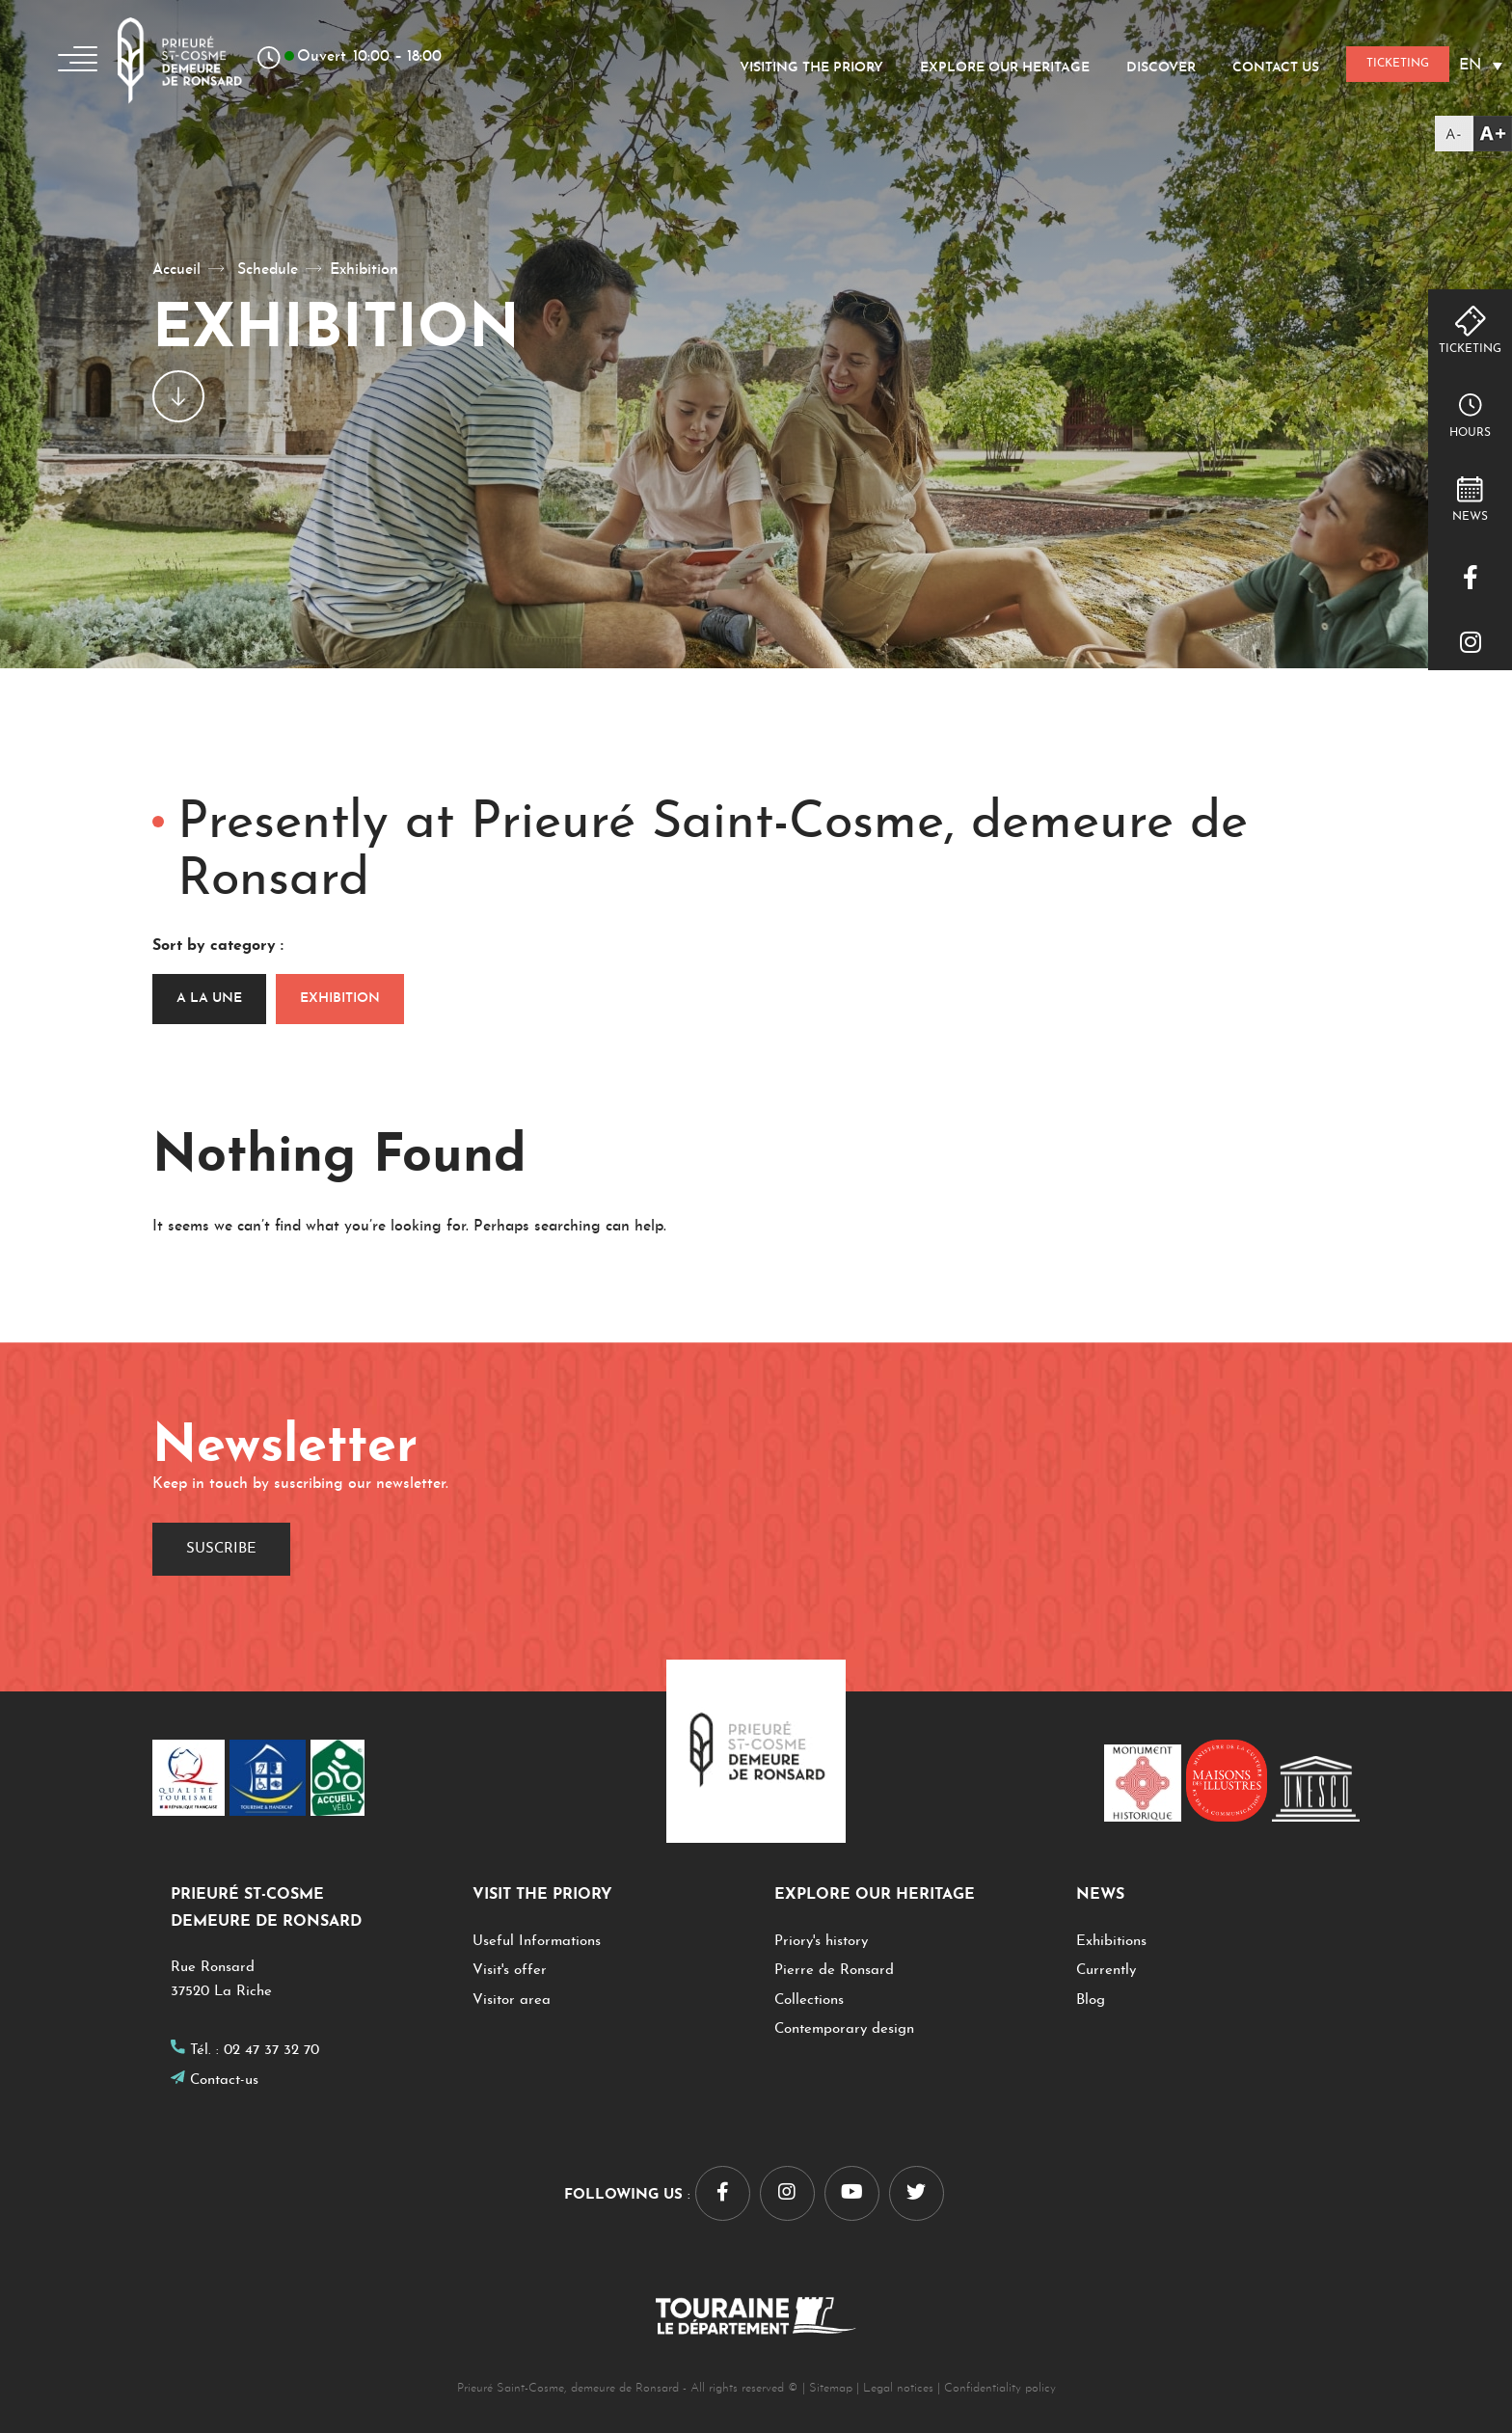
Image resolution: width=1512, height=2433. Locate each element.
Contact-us (224, 2080)
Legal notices (898, 2388)
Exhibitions (1111, 1941)
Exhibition (340, 998)
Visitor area (511, 2000)
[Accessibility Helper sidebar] (1473, 133)
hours (1470, 433)
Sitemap (830, 2388)
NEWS (1470, 517)
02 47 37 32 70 (271, 2050)
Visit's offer (509, 1970)
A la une (209, 998)
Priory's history (823, 1941)
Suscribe (221, 1549)
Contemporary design (844, 2029)
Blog (1090, 2000)
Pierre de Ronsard (834, 1970)
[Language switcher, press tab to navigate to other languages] (1480, 65)
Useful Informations (536, 1941)
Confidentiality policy (1000, 2388)
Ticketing (1470, 349)
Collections (809, 2000)
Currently (1106, 1970)
